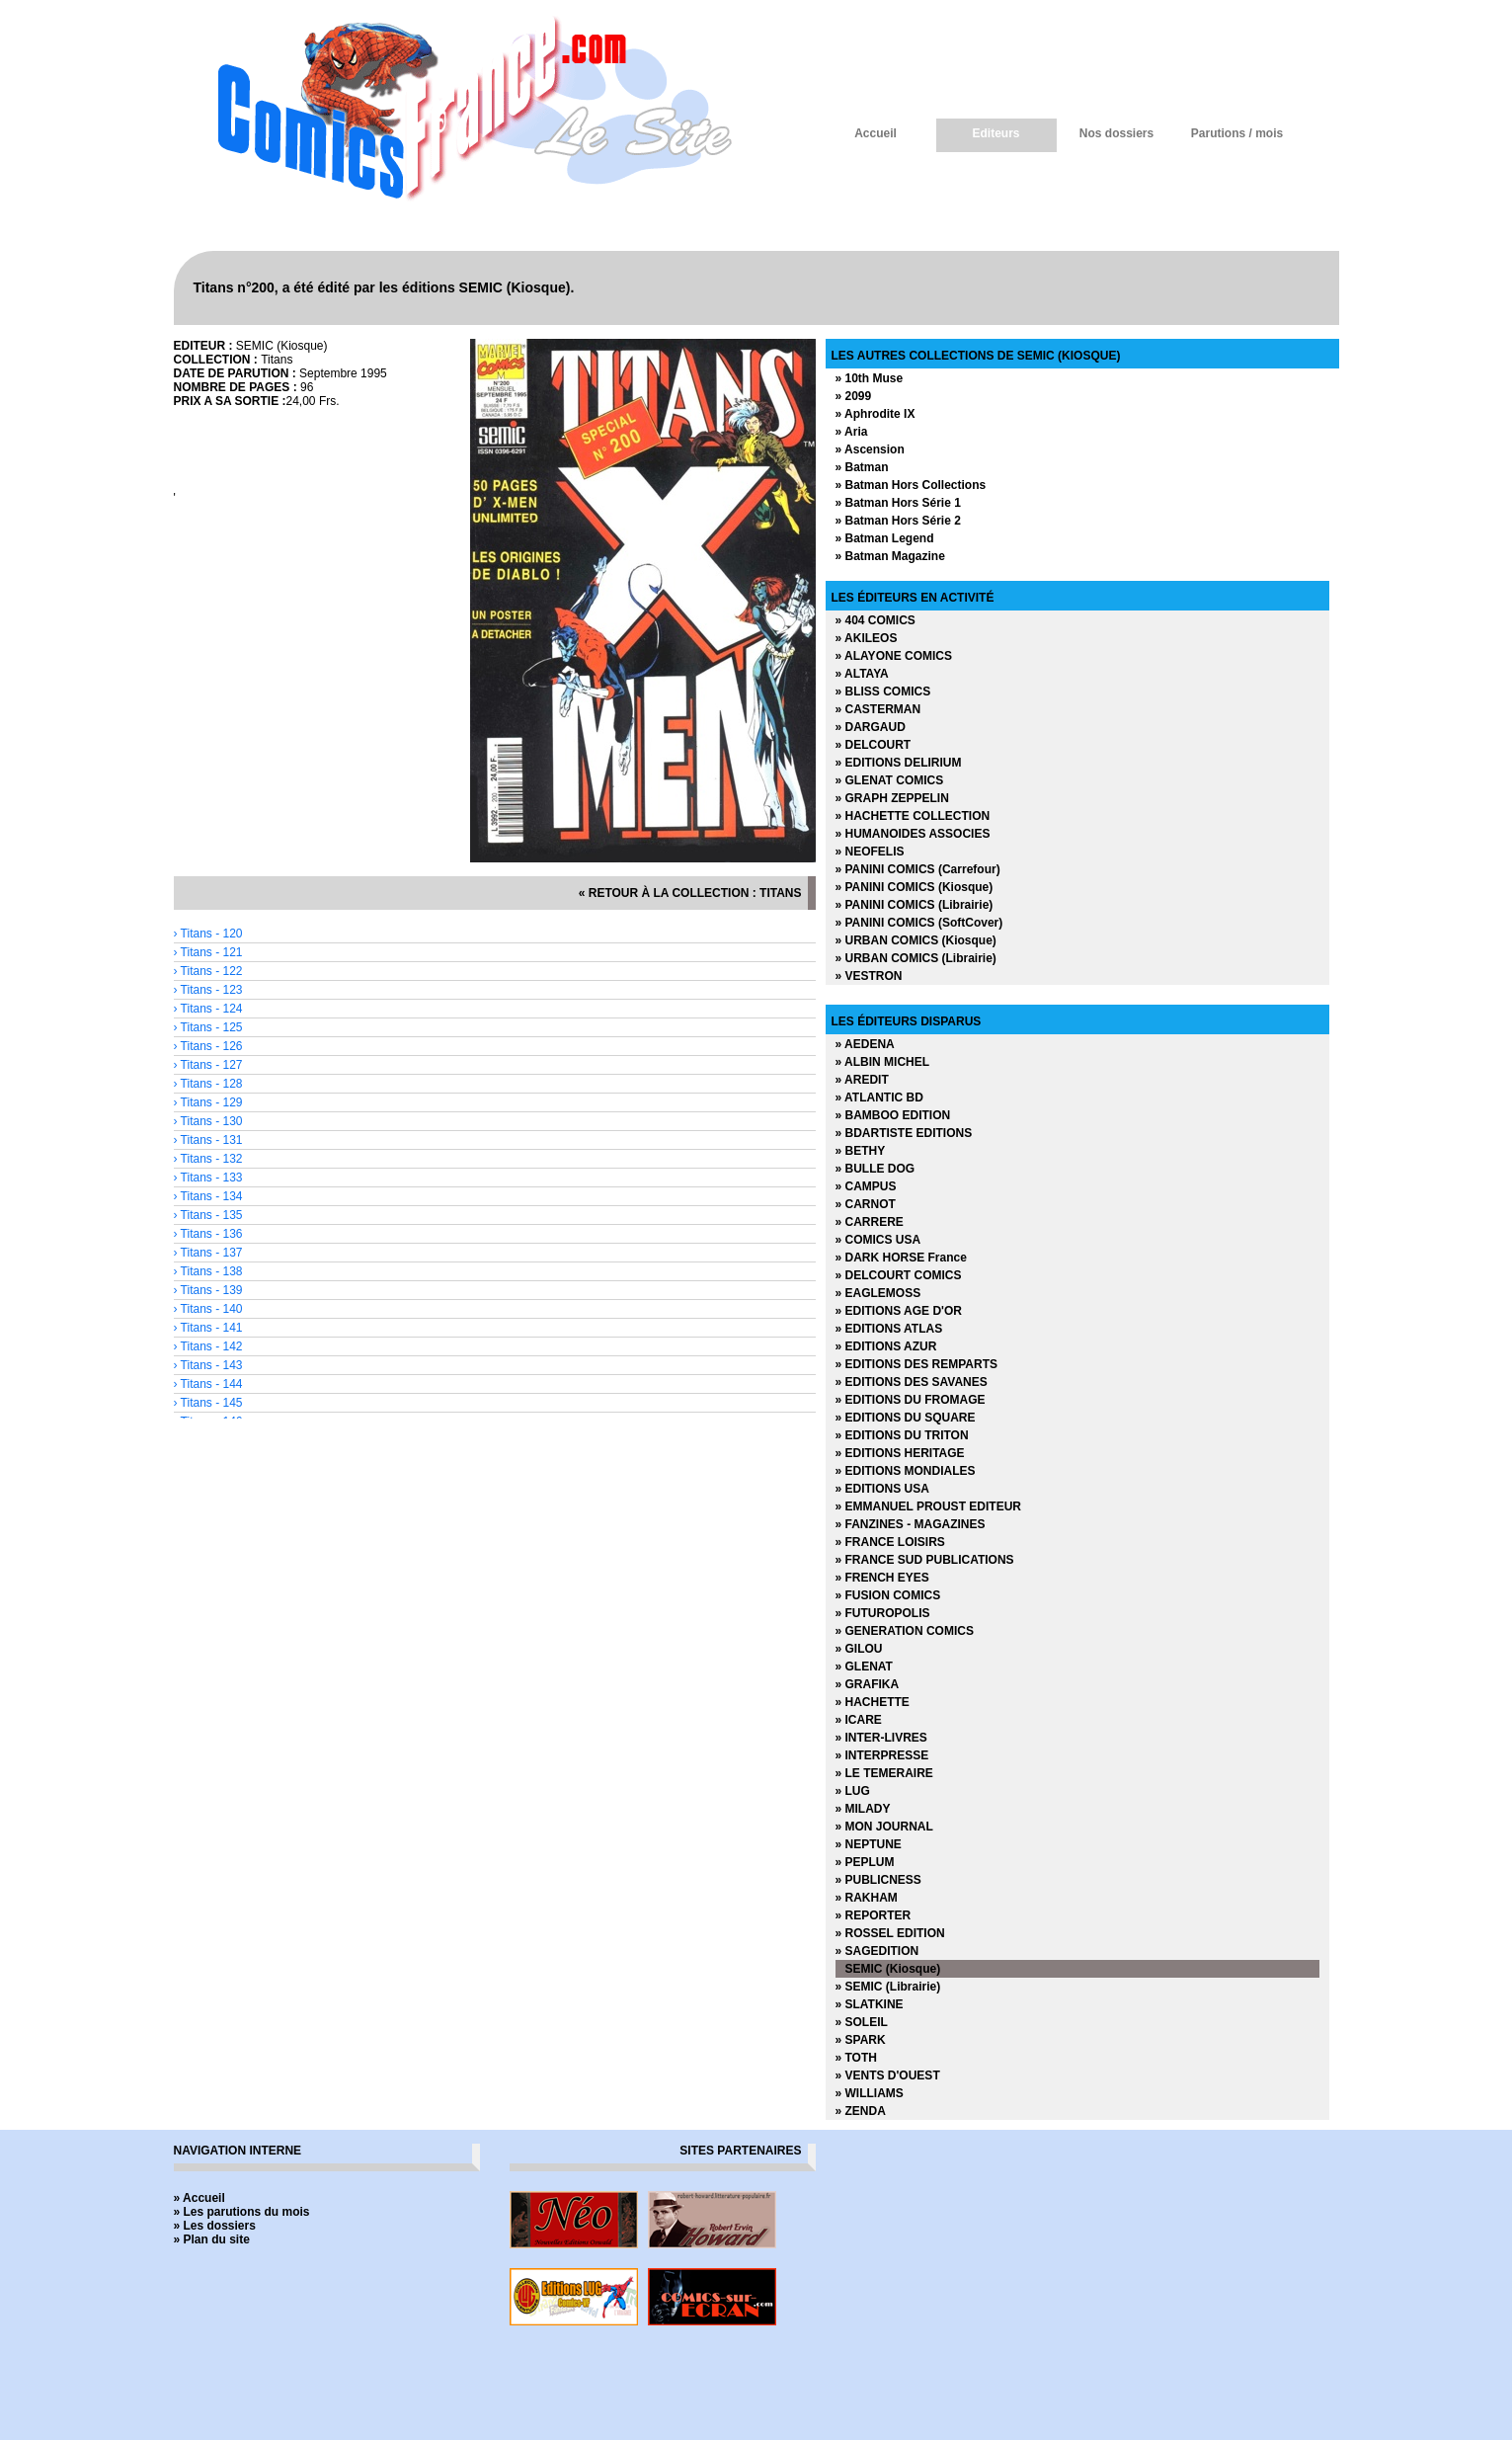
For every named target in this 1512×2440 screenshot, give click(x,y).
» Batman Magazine (890, 556)
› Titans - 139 (208, 1290)
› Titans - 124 (208, 1009)
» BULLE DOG (875, 1169)
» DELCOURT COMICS (899, 1275)
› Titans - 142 (208, 1346)
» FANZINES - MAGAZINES (911, 1524)
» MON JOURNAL (884, 1826)
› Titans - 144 (208, 1384)
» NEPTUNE (869, 1844)
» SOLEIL (862, 2022)
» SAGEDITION (877, 1951)
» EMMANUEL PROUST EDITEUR (928, 1506)
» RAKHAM (867, 1898)
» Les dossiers (215, 2226)
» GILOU (859, 1649)
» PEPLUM (865, 1862)
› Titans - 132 (208, 1159)
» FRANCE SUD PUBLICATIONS (925, 1560)
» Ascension (870, 449)
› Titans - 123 (208, 990)
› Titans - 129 (208, 1102)
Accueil (875, 133)
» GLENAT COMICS (890, 780)
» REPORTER (874, 1915)
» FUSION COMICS (888, 1595)
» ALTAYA (862, 674)
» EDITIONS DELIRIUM (899, 763)
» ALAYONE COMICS (894, 656)
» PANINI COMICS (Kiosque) (915, 887)
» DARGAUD (871, 727)
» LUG (853, 1791)
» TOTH (856, 2058)
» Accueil (199, 2198)
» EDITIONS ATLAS (889, 1329)
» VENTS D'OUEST (888, 2075)
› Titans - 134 (208, 1196)
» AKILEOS (867, 638)
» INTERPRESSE (882, 1755)
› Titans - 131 (208, 1140)
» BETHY (861, 1151)
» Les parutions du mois (242, 2212)
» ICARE (859, 1720)
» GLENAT (864, 1666)
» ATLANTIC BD (879, 1097)
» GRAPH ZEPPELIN (892, 798)
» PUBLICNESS (878, 1880)
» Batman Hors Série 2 (898, 521)
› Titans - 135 (208, 1215)
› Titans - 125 (208, 1027)
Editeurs (995, 133)
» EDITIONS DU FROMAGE (911, 1400)
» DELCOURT (874, 745)
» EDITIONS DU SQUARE (906, 1417)
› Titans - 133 (208, 1177)
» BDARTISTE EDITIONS (904, 1133)
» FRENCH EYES (882, 1578)
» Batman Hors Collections (911, 485)
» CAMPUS (866, 1186)
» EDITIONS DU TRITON (902, 1435)
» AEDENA (865, 1044)
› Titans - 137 (208, 1253)
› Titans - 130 (208, 1121)
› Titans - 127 (208, 1065)
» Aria (852, 432)
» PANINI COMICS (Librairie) (915, 905)
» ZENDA (861, 2111)
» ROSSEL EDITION (890, 1933)
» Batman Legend (885, 538)
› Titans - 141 (208, 1328)
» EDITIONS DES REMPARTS (916, 1364)
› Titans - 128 (208, 1084)
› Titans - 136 (208, 1234)
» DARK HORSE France (901, 1257)
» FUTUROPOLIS (883, 1613)
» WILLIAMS (870, 2093)
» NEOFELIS (870, 851)
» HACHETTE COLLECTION (913, 816)
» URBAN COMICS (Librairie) (916, 958)
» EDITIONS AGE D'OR (899, 1311)
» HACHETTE (873, 1702)
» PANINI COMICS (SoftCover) (919, 923)
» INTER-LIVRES (881, 1738)
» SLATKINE (870, 2004)
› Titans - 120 (208, 933)
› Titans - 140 (208, 1309)
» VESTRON (869, 976)
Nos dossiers (1116, 133)
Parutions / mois (1237, 133)
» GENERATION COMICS (905, 1631)
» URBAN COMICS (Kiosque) (916, 940)
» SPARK (861, 2040)
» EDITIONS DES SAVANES (912, 1382)
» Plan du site (212, 2239)
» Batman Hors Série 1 (898, 503)
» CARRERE (870, 1222)
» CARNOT (866, 1204)
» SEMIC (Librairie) (888, 1986)
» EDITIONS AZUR (886, 1346)
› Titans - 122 (208, 971)
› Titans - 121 (208, 952)
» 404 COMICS (875, 620)
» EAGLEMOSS (878, 1293)
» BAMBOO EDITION (893, 1115)
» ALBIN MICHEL (883, 1062)
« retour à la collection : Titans (690, 893)
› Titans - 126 (208, 1046)
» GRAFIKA (868, 1684)
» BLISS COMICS (883, 691)
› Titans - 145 (208, 1403)
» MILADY (863, 1809)
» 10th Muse (870, 378)
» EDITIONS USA (882, 1489)
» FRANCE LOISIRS (890, 1542)
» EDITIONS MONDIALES (906, 1471)
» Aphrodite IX (875, 414)
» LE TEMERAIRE (884, 1773)
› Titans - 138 (208, 1271)
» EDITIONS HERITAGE (900, 1453)
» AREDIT (862, 1080)
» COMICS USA (878, 1240)
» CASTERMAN (878, 709)
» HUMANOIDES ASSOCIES (913, 834)
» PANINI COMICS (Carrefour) (918, 869)
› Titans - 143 (208, 1365)
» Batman (862, 467)
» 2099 (854, 396)
